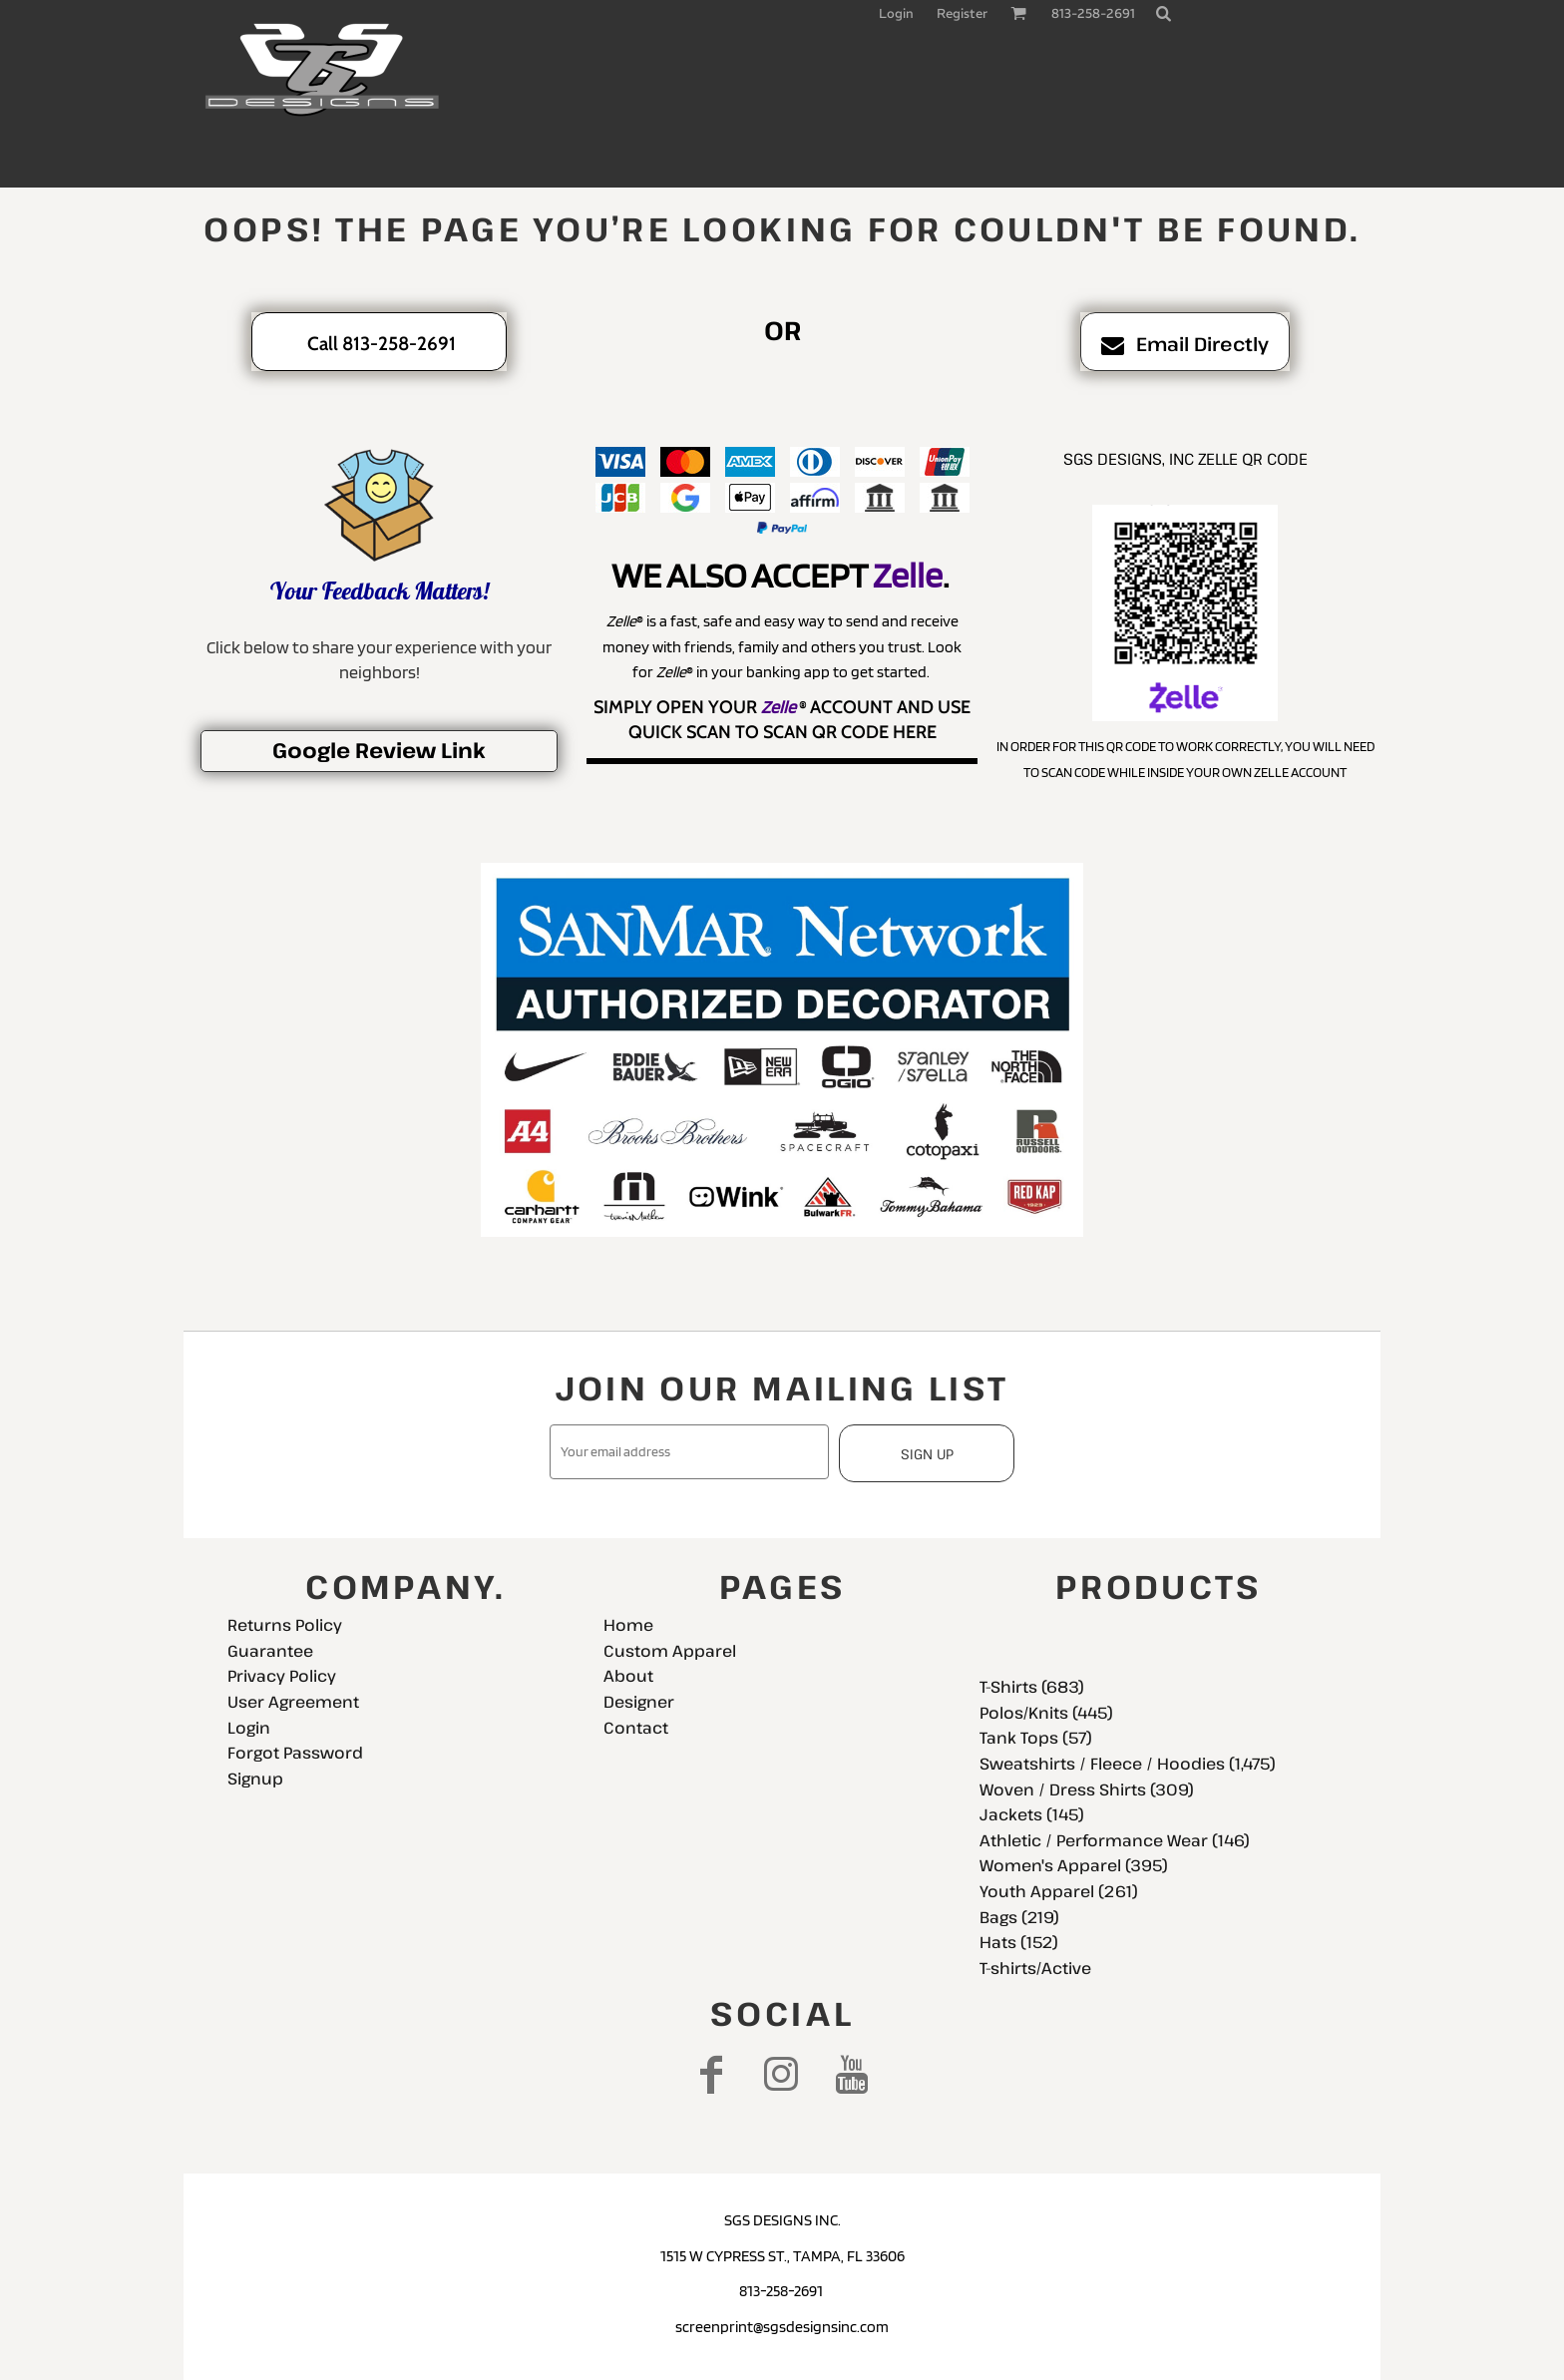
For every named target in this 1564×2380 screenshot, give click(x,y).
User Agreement (293, 1702)
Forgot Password (295, 1753)
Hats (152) (1018, 1942)
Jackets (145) (1031, 1814)
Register (962, 13)
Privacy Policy (281, 1676)
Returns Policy (284, 1625)
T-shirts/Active (1035, 1968)
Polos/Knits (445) (1046, 1713)
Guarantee (270, 1651)
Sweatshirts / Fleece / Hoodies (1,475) (1127, 1764)
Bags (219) (1019, 1917)
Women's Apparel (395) (1073, 1865)
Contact (635, 1728)
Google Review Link (379, 750)
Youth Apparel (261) (1058, 1891)
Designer (638, 1702)
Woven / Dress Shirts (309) (1086, 1789)
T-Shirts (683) (1031, 1687)
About (628, 1676)
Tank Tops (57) (1035, 1738)
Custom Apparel (669, 1651)
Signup (255, 1778)
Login (896, 13)
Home (628, 1625)
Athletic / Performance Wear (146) (1114, 1840)
